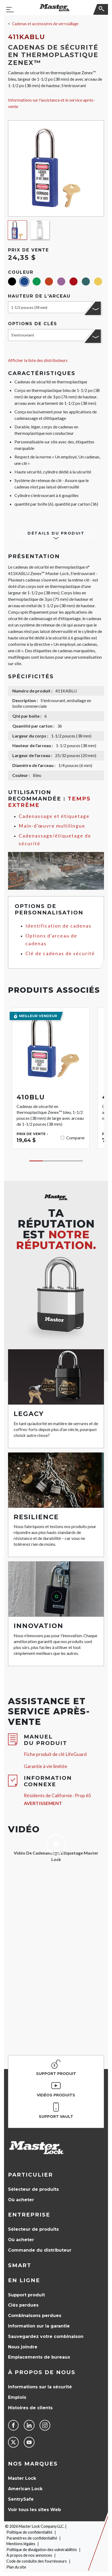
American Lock (25, 2488)
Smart (19, 2265)
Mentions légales (20, 2543)
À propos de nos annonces (29, 2555)
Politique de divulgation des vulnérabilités (41, 2549)
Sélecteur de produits (33, 2189)
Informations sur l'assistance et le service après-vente (51, 103)
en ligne (24, 2280)
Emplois (17, 2397)
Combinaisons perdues (34, 2315)
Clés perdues (23, 2305)
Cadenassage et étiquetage (54, 816)
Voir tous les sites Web (34, 2509)
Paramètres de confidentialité (31, 2538)
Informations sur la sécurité (40, 2386)
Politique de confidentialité (29, 2532)
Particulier (30, 2174)
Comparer (75, 1137)
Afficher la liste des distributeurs (38, 360)
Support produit (26, 2294)
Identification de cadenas (58, 926)
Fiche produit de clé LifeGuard (55, 1754)
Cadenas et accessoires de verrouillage (45, 23)
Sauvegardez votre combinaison (45, 2336)
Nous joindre (22, 2346)
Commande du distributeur (39, 2250)
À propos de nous (41, 2372)
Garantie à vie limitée (45, 1766)
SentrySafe (21, 2499)
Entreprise (29, 2214)
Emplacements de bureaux (39, 2357)
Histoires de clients (30, 2407)
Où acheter (21, 2199)
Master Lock (22, 2478)
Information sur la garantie (39, 2326)
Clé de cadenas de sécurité (60, 953)
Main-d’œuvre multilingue (52, 826)
